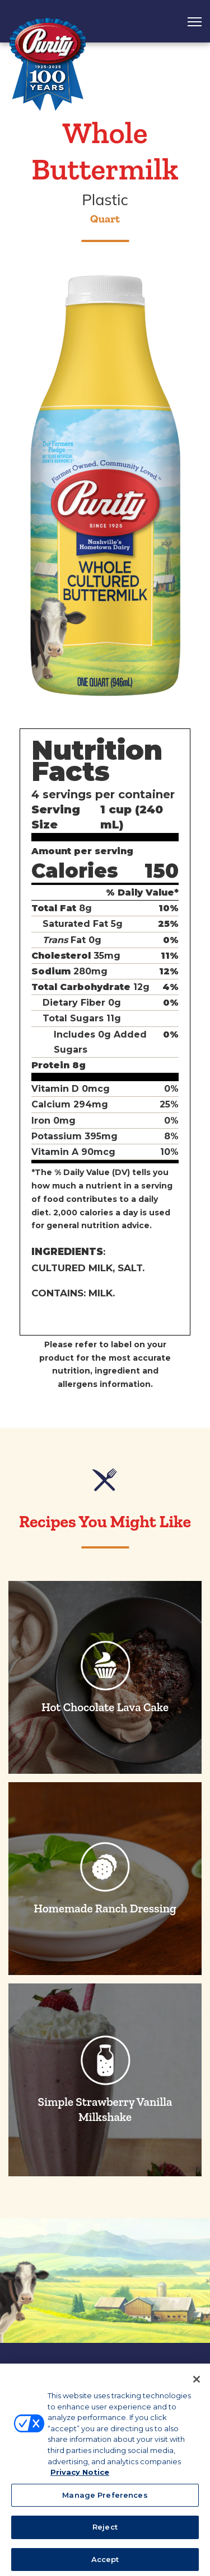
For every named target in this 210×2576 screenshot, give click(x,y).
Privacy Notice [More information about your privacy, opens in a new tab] (79, 2478)
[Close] (196, 2386)
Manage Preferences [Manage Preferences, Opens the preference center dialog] (104, 2501)
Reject (105, 2534)
